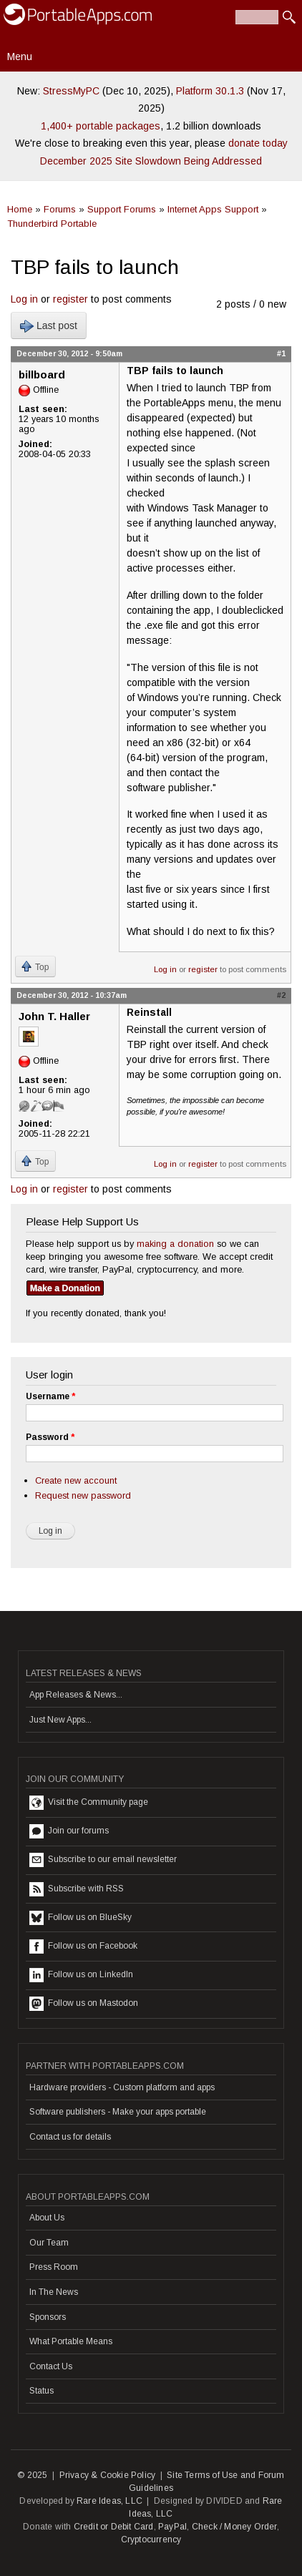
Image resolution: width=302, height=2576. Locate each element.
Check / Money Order (234, 2527)
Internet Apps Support (212, 209)
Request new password (83, 1495)
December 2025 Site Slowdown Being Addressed (151, 161)
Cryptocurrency (151, 2540)
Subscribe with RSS (76, 1889)
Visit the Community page (88, 1803)
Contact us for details (70, 2137)
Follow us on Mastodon (83, 2004)
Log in (24, 299)
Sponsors (47, 2317)
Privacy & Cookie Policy (107, 2475)
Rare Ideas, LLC (109, 2501)
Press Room (53, 2267)
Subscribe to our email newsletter (103, 1860)
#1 (281, 353)
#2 (281, 995)
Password (50, 1437)
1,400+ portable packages (100, 126)
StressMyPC (71, 91)
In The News (53, 2292)
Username (50, 1396)
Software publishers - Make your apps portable (117, 2112)
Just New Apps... (60, 1720)
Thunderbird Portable (52, 223)
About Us (46, 2218)
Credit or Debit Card (114, 2527)
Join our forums (69, 1831)
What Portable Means (70, 2341)
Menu (19, 56)
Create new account (76, 1480)
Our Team (49, 2243)
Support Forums (121, 209)
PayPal (172, 2527)
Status (41, 2391)
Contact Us (50, 2366)
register (70, 299)
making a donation (175, 1243)
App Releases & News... (75, 1695)
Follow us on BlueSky (80, 1918)
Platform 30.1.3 (210, 91)
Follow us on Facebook (83, 1946)
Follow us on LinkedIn (81, 1975)
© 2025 (32, 2475)
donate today (258, 143)
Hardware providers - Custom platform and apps (122, 2087)
